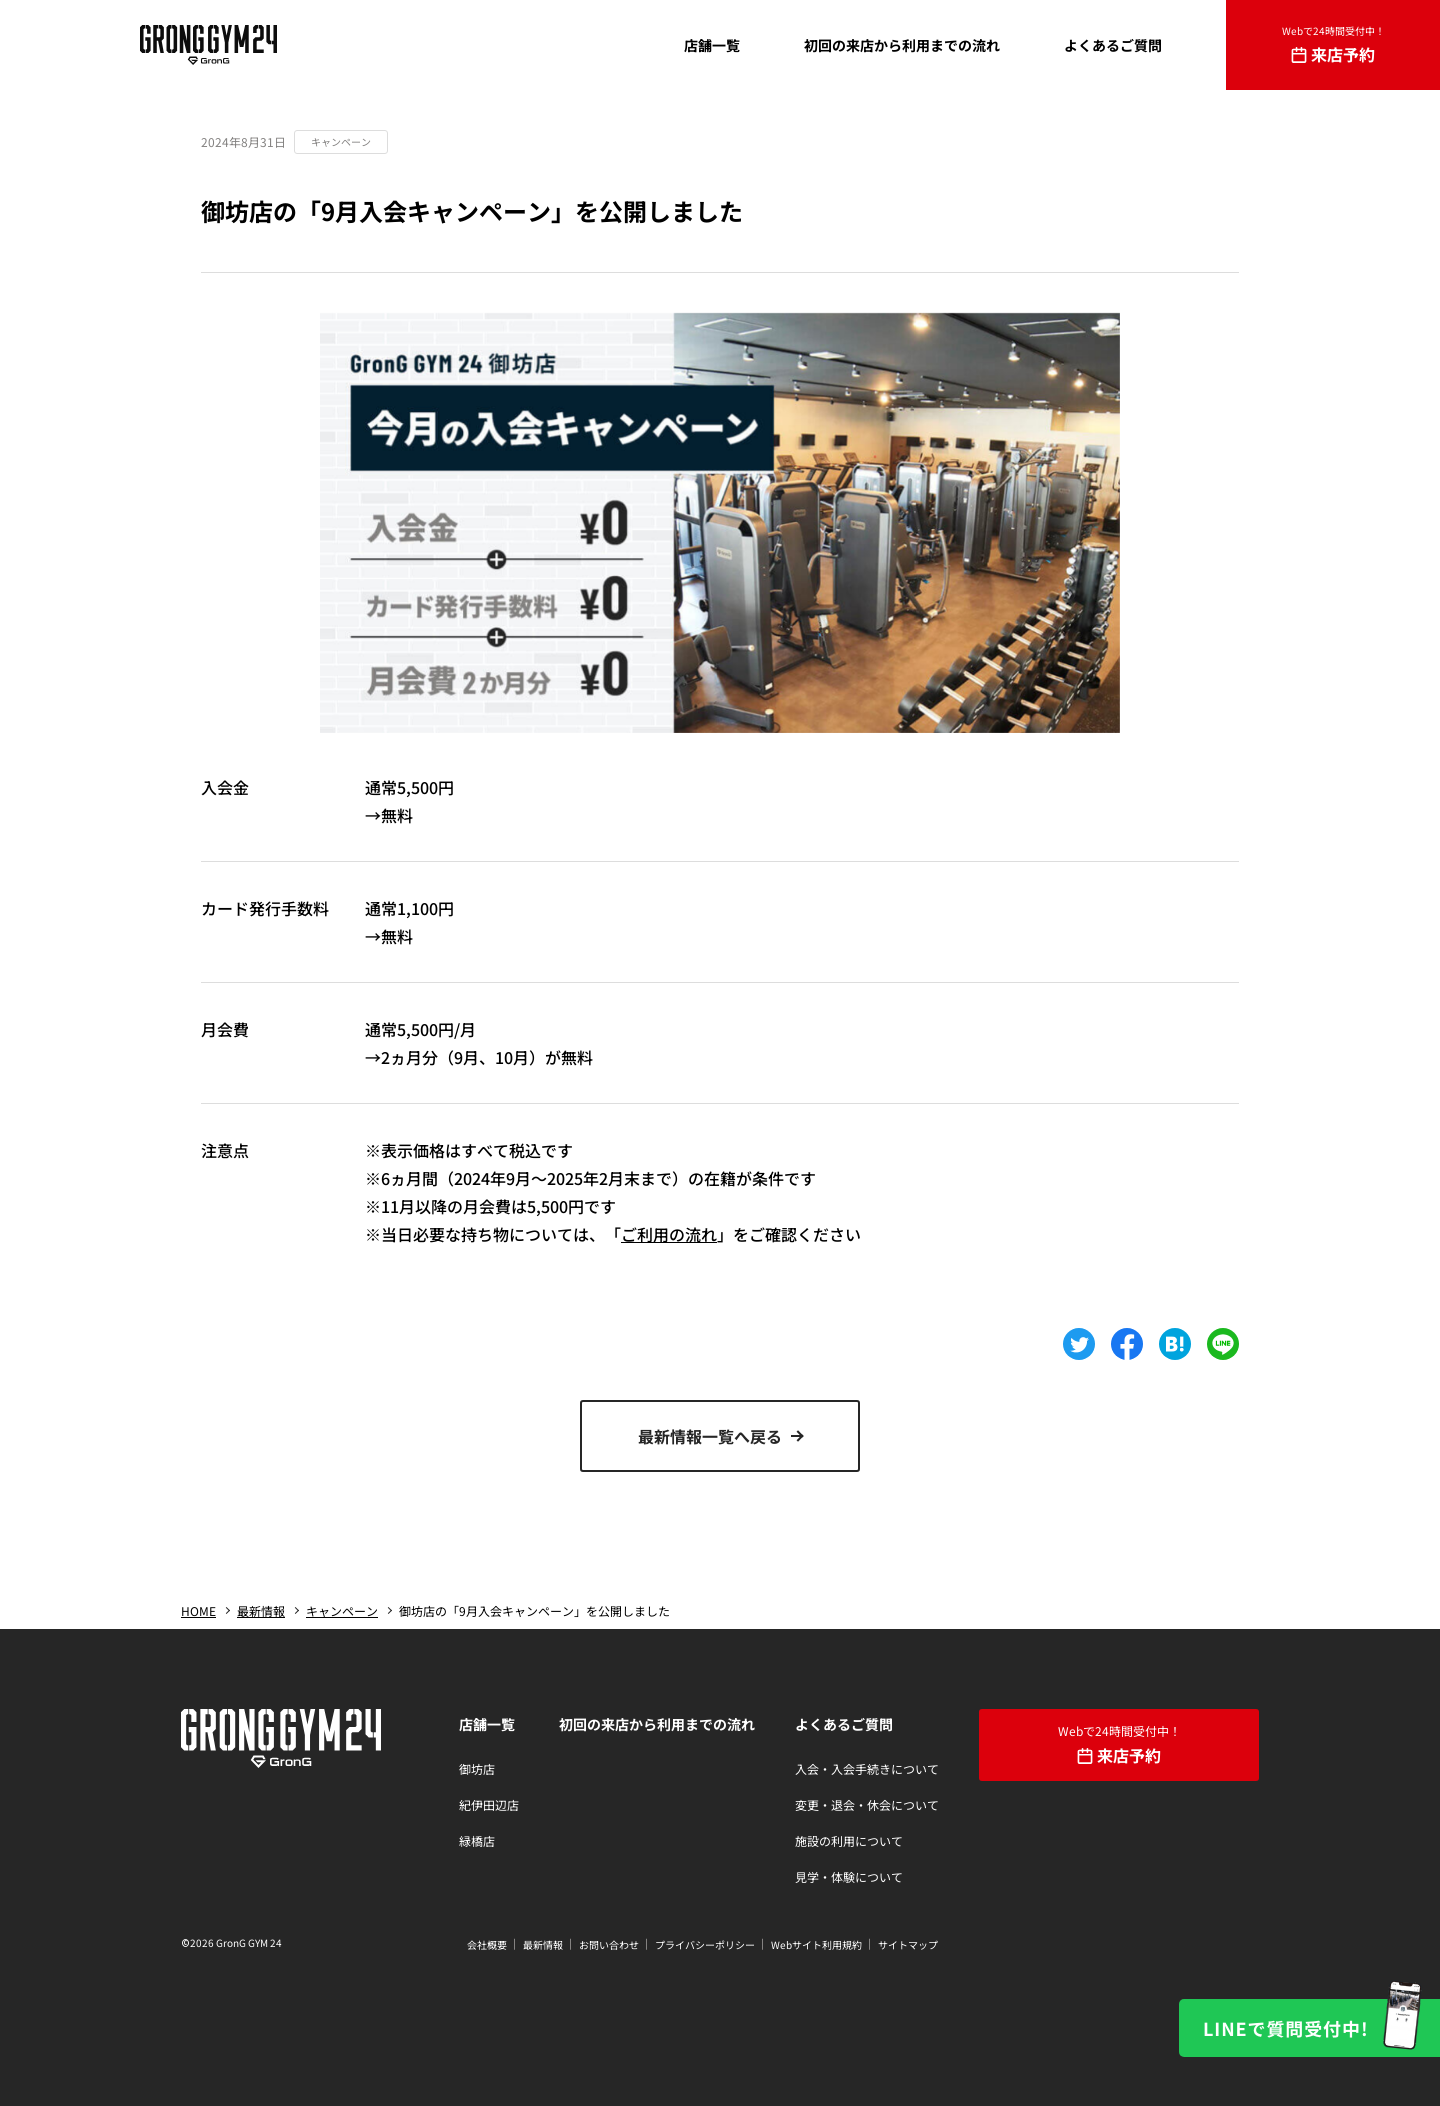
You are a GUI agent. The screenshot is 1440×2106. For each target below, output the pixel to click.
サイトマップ (908, 1944)
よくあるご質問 (844, 1724)
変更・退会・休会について (867, 1804)
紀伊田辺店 (489, 1804)
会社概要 (487, 1944)
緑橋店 (477, 1840)
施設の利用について (849, 1840)
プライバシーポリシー (705, 1944)
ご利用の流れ (669, 1234)
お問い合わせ (609, 1944)
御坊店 (477, 1768)
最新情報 (543, 1944)
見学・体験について (849, 1876)
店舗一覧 (487, 1724)
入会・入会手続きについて (867, 1768)
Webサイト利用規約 (816, 1944)
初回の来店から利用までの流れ (657, 1724)
